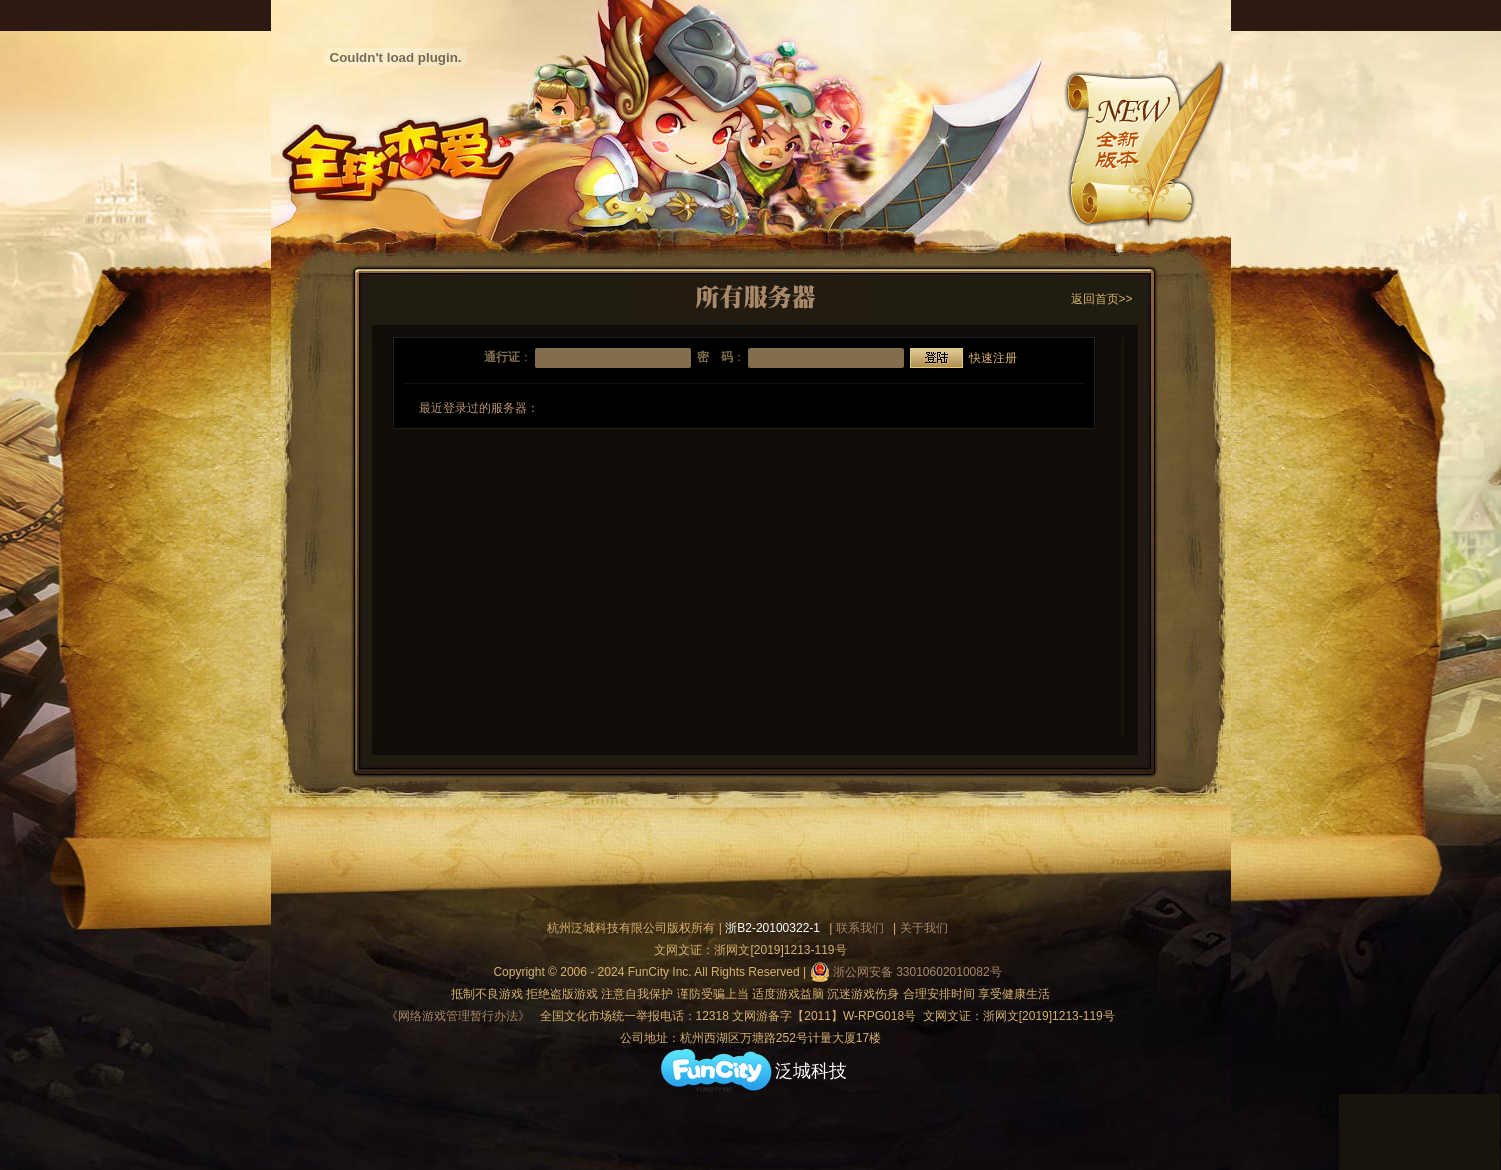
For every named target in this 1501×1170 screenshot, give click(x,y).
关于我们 (924, 928)
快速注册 (993, 358)
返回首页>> (1102, 299)
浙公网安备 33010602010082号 (906, 972)
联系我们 (860, 928)
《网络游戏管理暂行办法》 (458, 1016)
